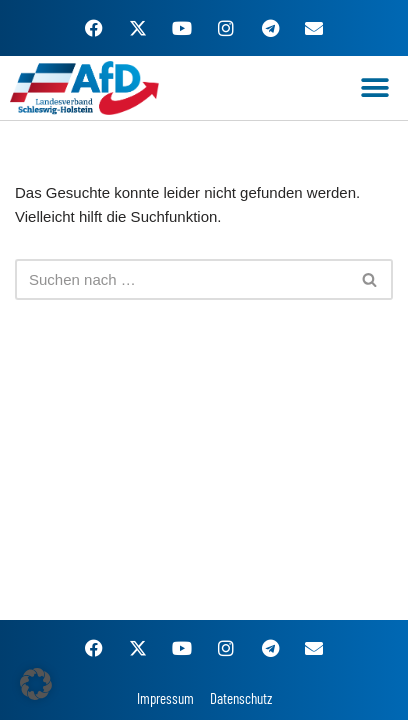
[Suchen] (181, 279)
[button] (375, 88)
